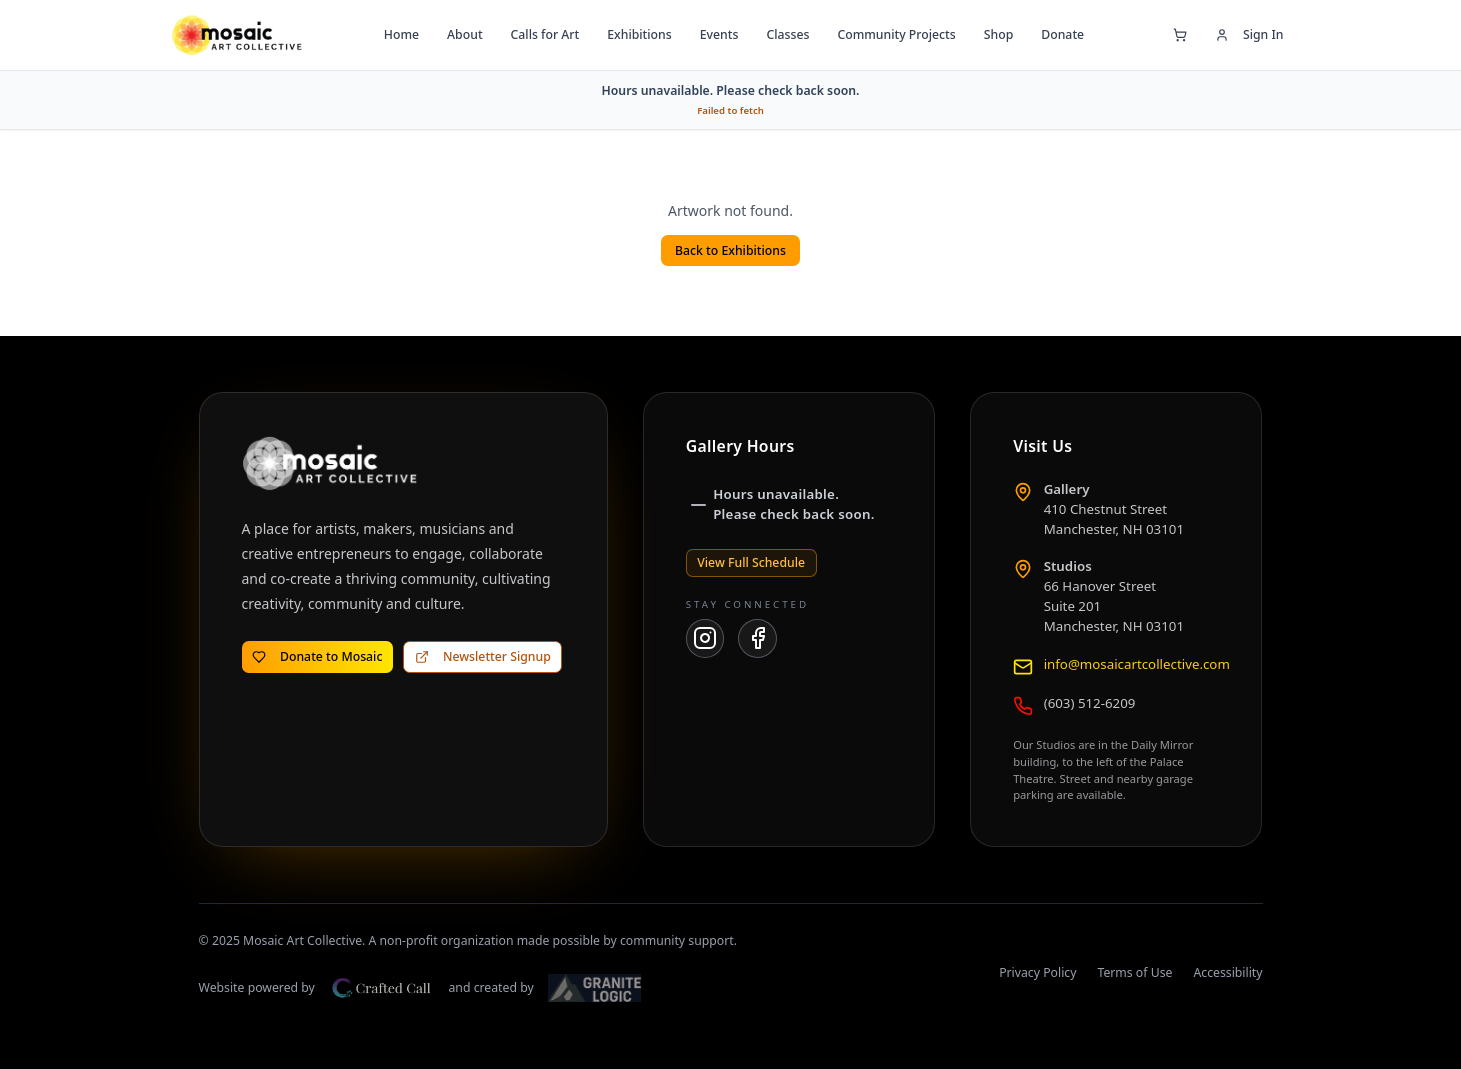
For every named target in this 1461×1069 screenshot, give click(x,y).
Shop (999, 34)
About (464, 34)
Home (401, 34)
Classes (787, 34)
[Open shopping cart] (1180, 35)
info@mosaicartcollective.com (1137, 664)
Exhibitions (639, 34)
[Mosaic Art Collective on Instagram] (705, 638)
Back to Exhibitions (730, 250)
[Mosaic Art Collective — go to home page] (236, 35)
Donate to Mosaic (317, 656)
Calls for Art (545, 34)
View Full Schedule (751, 562)
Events (719, 34)
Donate (1062, 34)
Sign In (1249, 34)
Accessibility (1227, 972)
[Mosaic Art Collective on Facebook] (757, 638)
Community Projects (896, 34)
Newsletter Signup (483, 656)
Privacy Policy (1037, 972)
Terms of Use (1134, 972)
